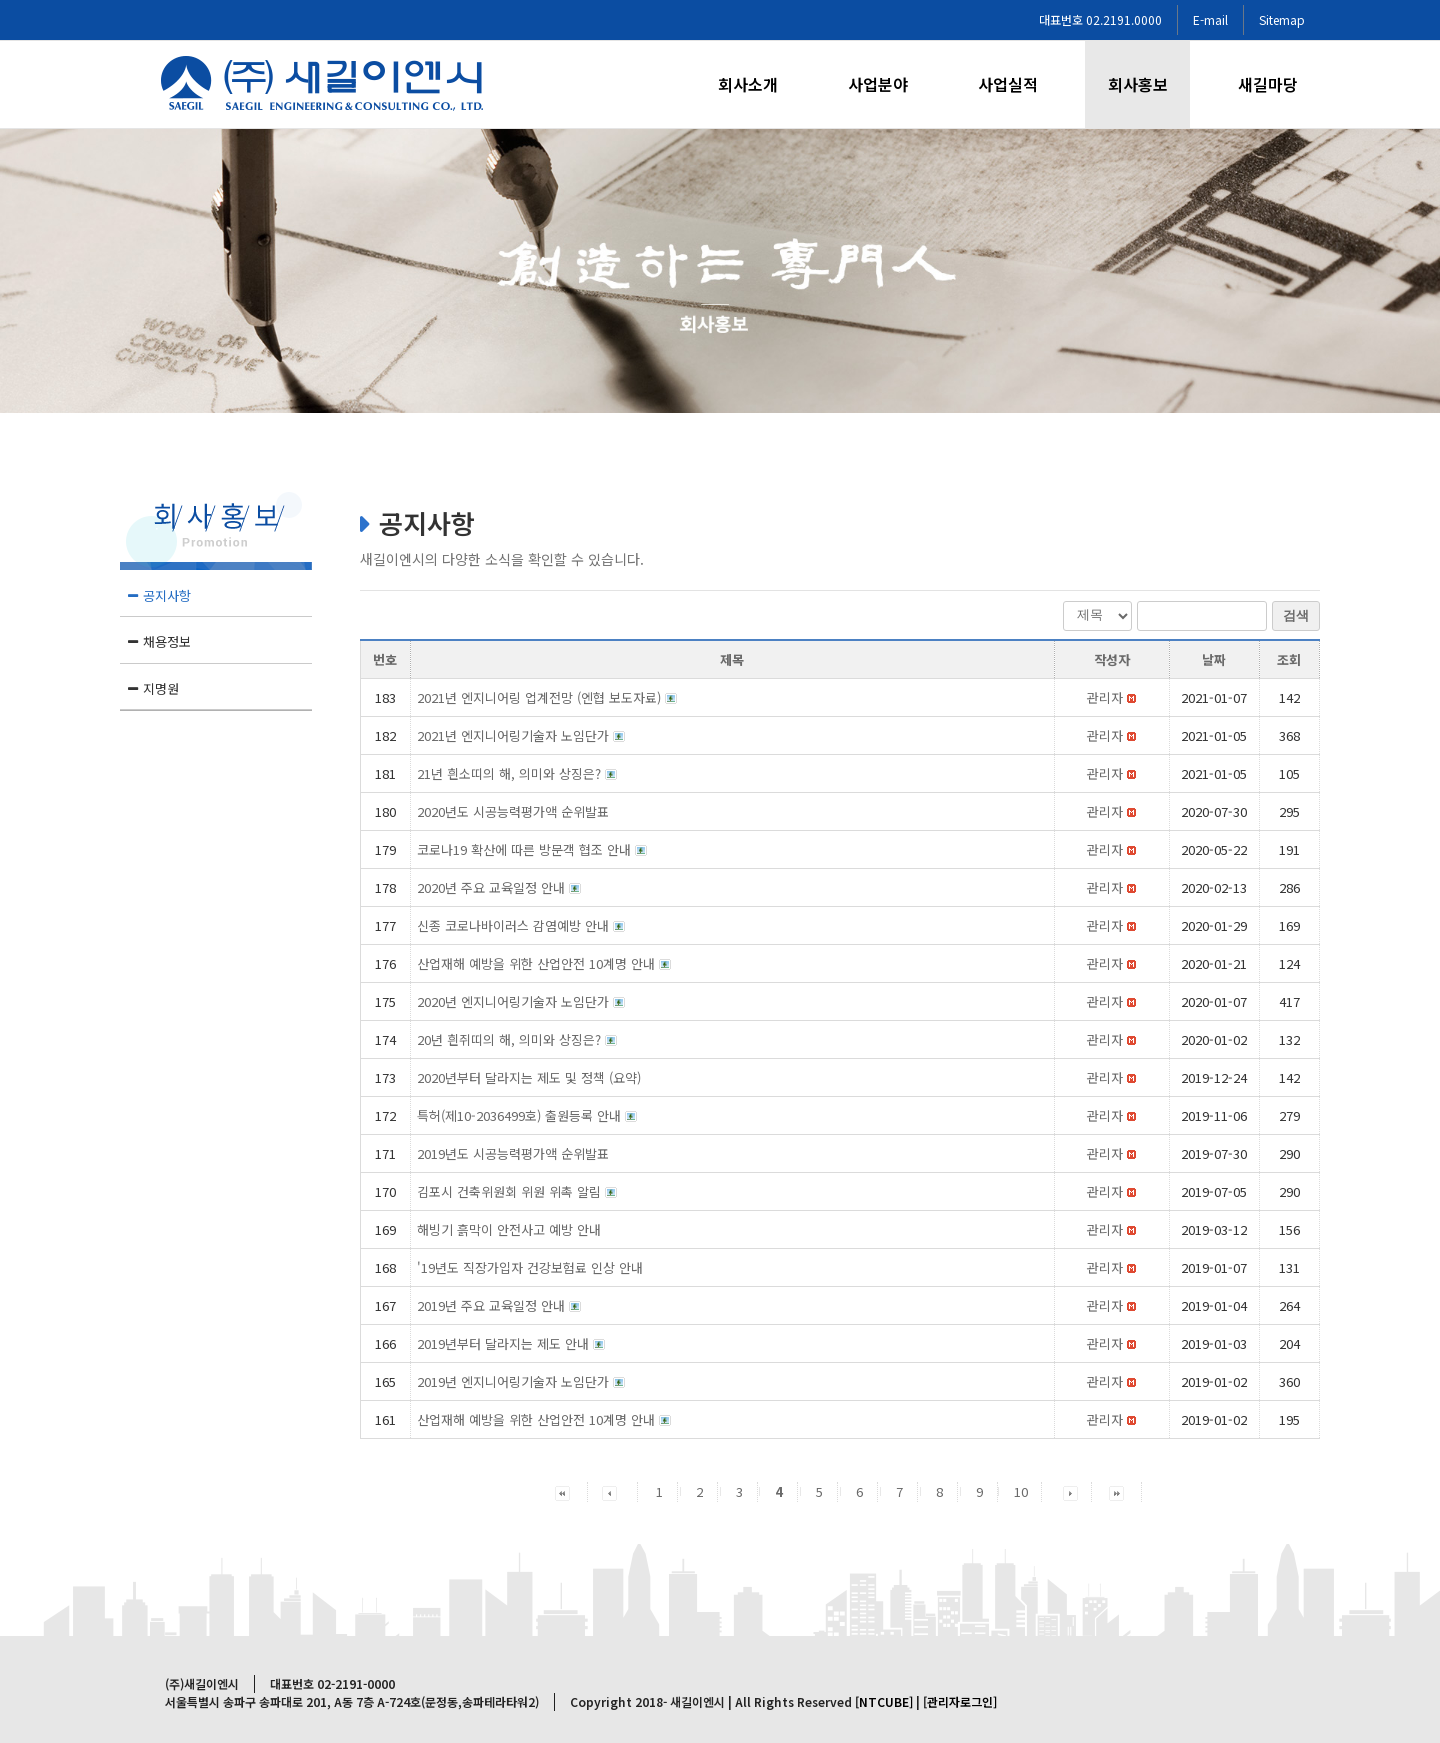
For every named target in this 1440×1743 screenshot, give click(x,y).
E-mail (1210, 19)
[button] (1105, 697)
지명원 (161, 688)
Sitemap (1282, 19)
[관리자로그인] (960, 1701)
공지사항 (167, 595)
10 (1021, 1491)
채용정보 (167, 641)
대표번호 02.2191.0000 (1100, 19)
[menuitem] (760, 84)
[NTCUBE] (884, 1701)
